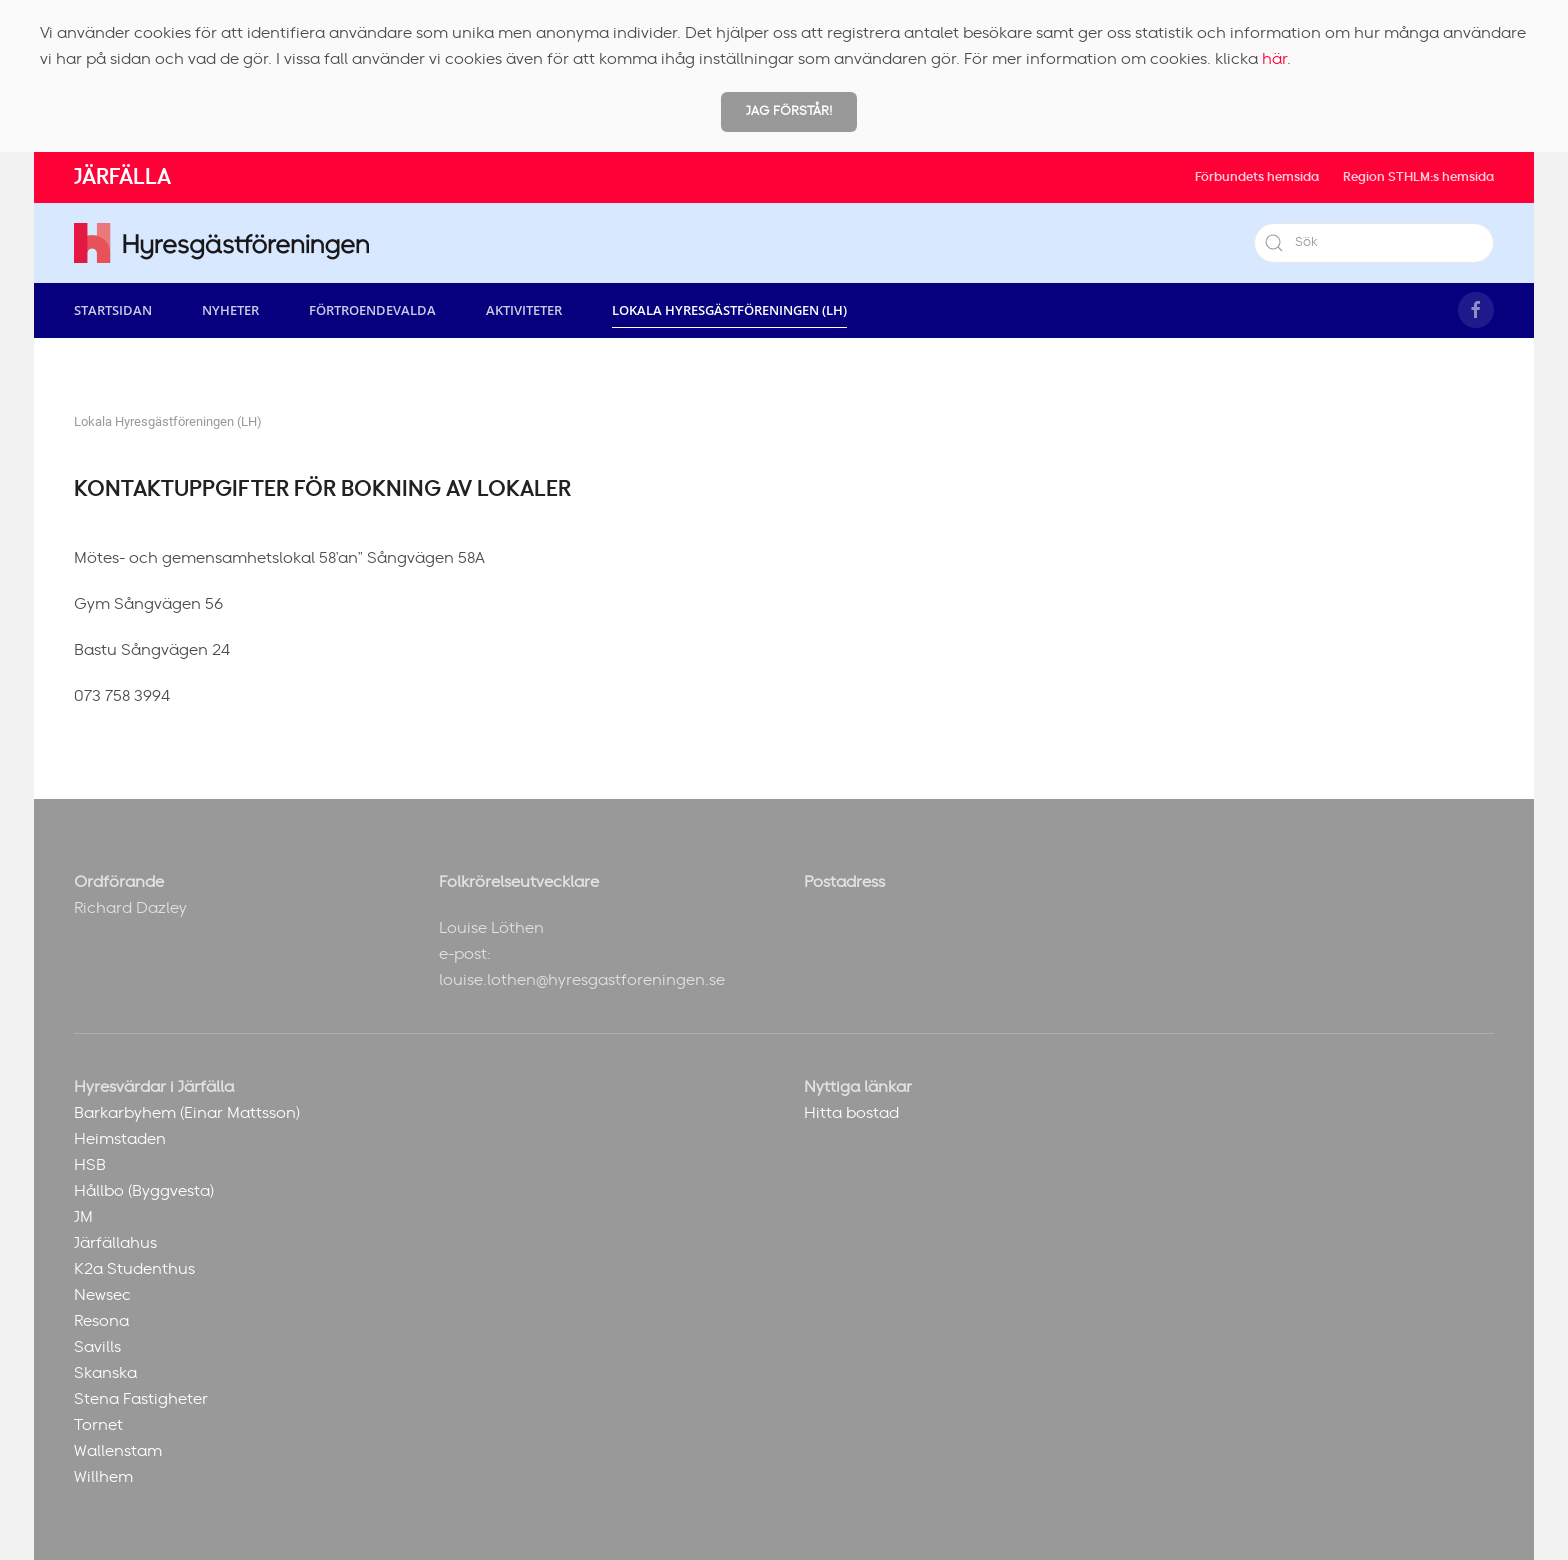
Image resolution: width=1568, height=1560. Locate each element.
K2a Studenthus (134, 1269)
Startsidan (113, 310)
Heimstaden (120, 1139)
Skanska (105, 1373)
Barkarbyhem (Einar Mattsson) (187, 1113)
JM (83, 1217)
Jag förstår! (789, 111)
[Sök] (1374, 243)
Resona (101, 1321)
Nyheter (230, 310)
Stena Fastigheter (141, 1399)
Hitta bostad (851, 1113)
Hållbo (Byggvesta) (144, 1191)
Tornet (98, 1425)
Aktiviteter (524, 310)
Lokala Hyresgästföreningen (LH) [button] (729, 310)
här (1274, 59)
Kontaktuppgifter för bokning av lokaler (322, 489)
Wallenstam (118, 1451)
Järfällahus (115, 1243)
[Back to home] (221, 243)
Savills (97, 1347)
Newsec (102, 1295)
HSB (90, 1165)
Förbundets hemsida (1257, 177)
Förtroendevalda (372, 310)
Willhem (103, 1477)
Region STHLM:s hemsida (1418, 177)
